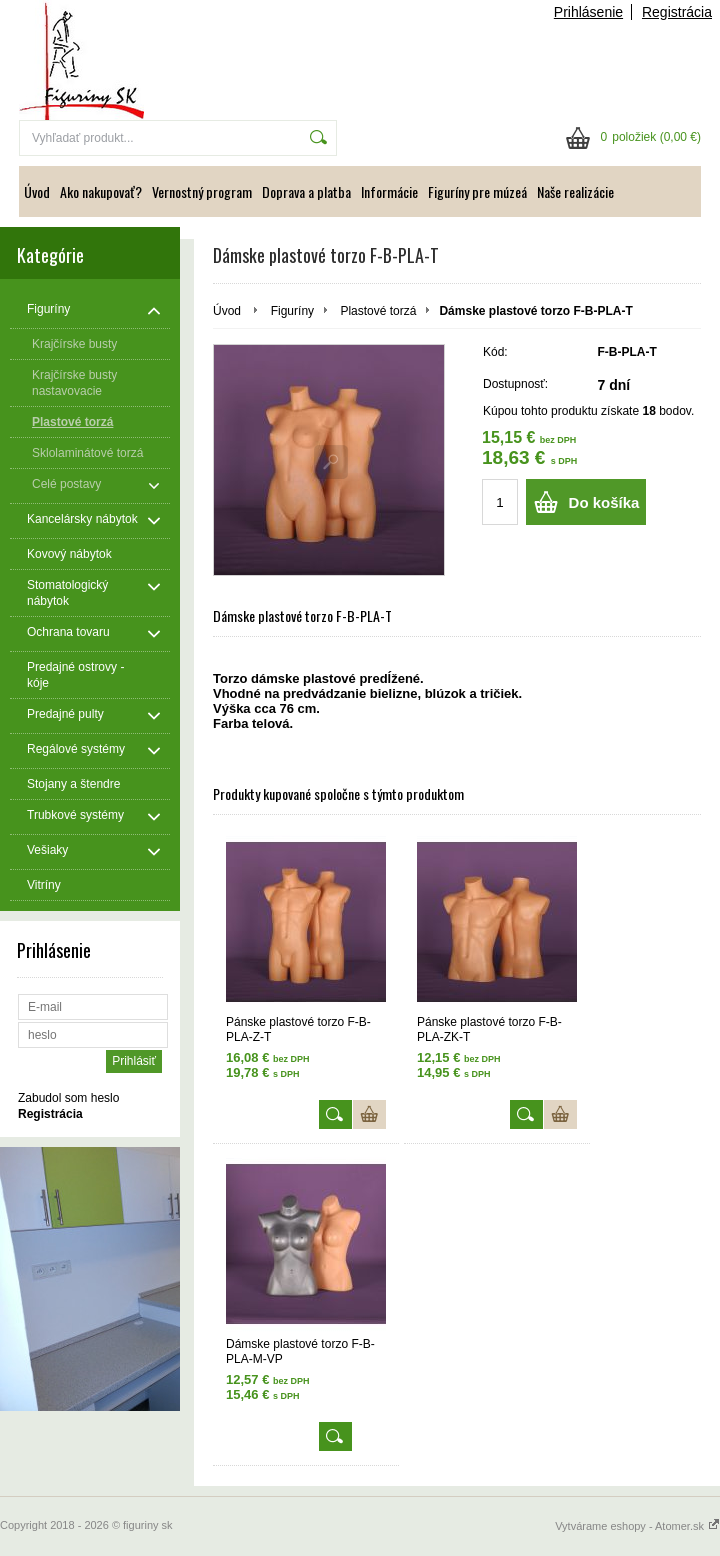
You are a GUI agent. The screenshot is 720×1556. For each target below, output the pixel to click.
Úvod (37, 191)
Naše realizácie (575, 191)
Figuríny (292, 311)
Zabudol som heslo (68, 1098)
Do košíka (604, 502)
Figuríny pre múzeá (477, 191)
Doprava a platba (306, 191)
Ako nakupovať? (101, 191)
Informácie (389, 191)
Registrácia (677, 12)
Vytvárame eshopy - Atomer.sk (637, 1526)
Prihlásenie (588, 12)
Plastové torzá (378, 311)
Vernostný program (202, 191)
